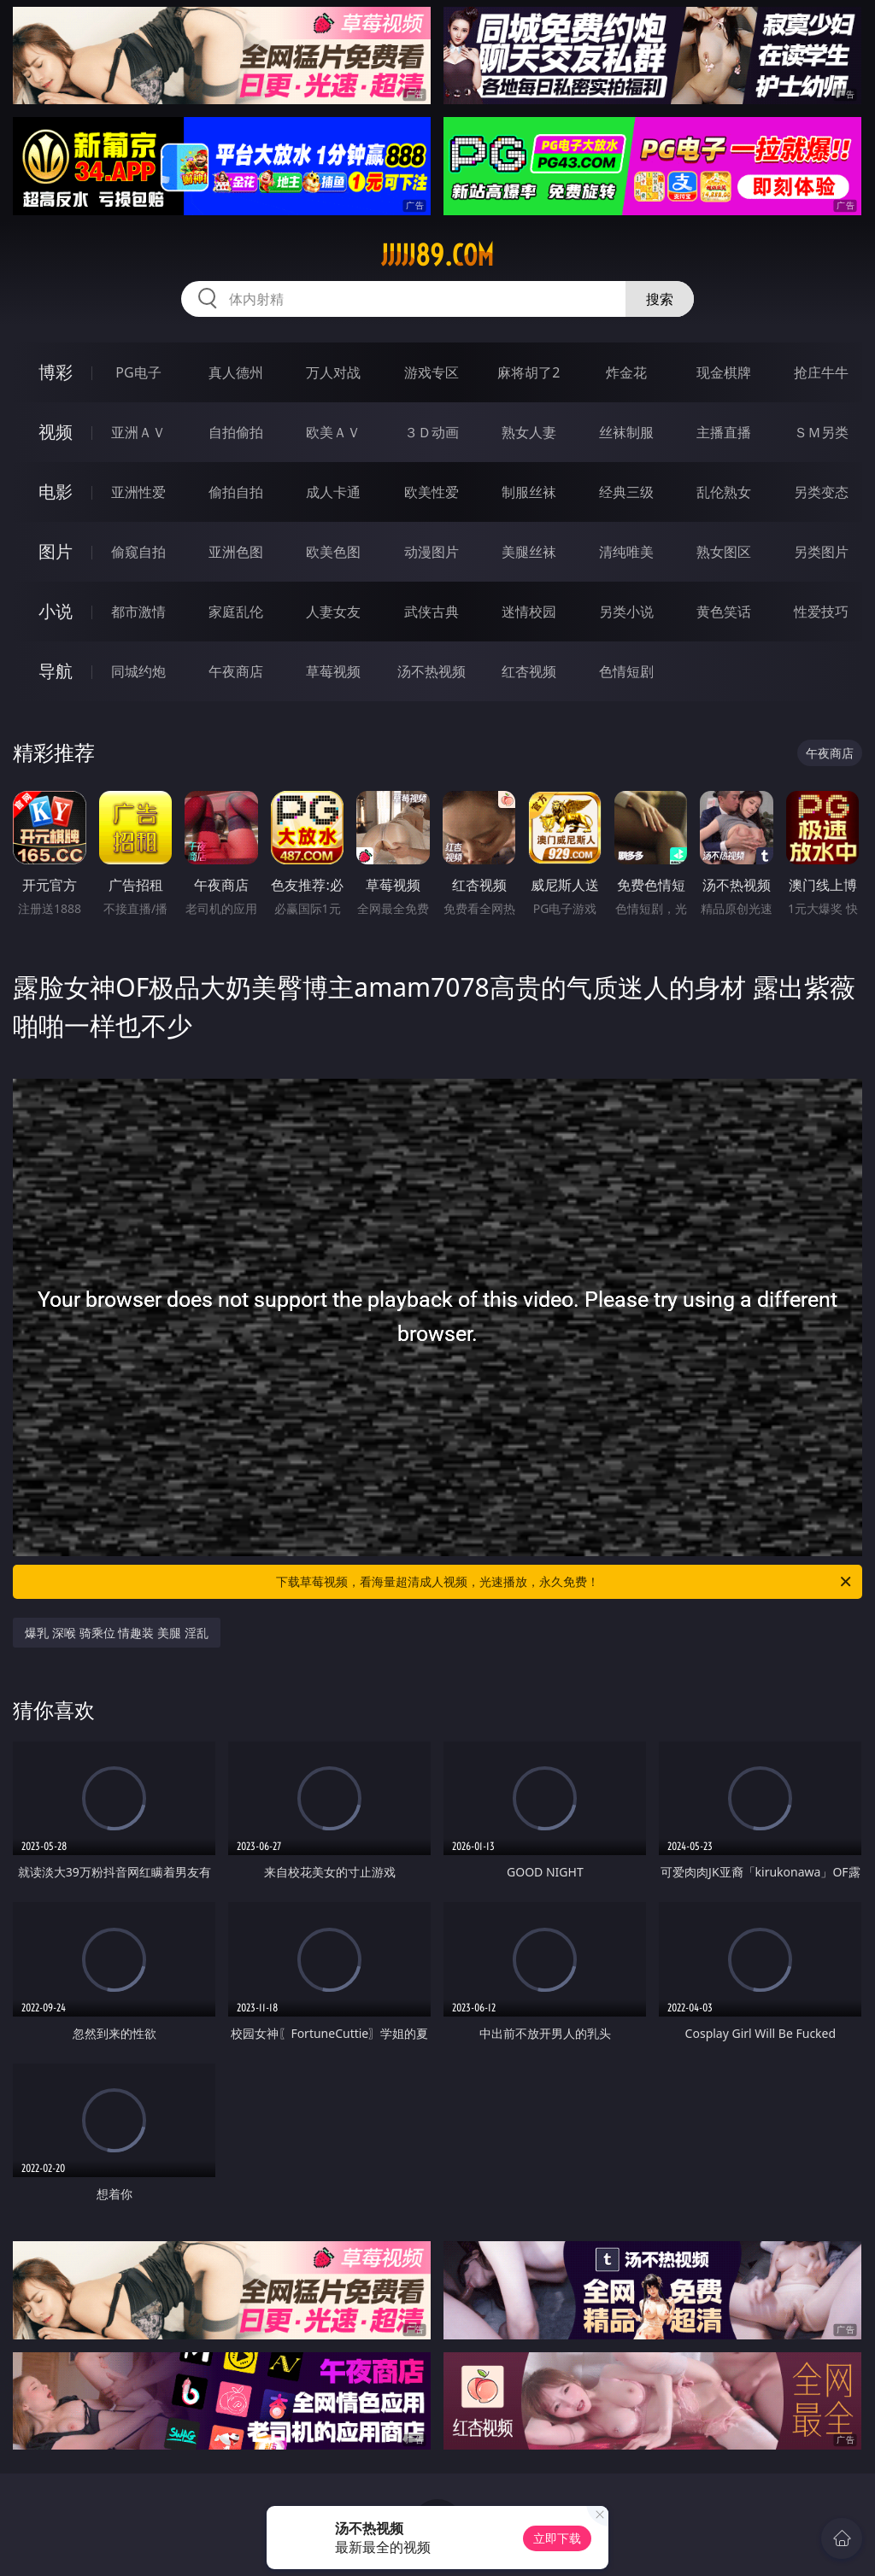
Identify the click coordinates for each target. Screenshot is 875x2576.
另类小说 (626, 611)
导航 (55, 670)
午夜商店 (235, 671)
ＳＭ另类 (821, 432)
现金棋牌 (723, 372)
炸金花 (626, 372)
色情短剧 (626, 671)
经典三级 (626, 492)
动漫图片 (431, 551)
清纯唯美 (626, 551)
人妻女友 (333, 611)
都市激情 (138, 611)
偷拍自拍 (235, 492)
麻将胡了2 (528, 372)
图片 (55, 551)
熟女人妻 (529, 432)
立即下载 (557, 2538)
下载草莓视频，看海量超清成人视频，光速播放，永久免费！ (565, 1582)
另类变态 (821, 492)
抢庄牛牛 (821, 372)
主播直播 (723, 432)
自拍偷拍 (235, 432)
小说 (55, 611)
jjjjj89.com (437, 255)
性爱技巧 (821, 611)
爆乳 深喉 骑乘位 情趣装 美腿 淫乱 (116, 1633)
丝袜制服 (626, 432)
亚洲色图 (235, 551)
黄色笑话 (723, 611)
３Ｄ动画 (431, 432)
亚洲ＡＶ (138, 432)
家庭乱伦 (235, 611)
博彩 (55, 371)
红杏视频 (529, 671)
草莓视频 (333, 671)
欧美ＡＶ (333, 432)
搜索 (659, 299)
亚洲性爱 (138, 492)
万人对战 (333, 372)
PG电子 (138, 372)
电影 (55, 491)
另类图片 (821, 551)
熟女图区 (723, 551)
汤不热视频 (431, 671)
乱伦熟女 (723, 492)
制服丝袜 (529, 492)
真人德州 (235, 372)
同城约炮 (138, 671)
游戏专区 (431, 372)
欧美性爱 (431, 492)
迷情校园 (529, 611)
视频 (55, 431)
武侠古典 (431, 611)
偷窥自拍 (138, 551)
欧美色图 (333, 551)
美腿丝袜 (529, 551)
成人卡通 (333, 492)
